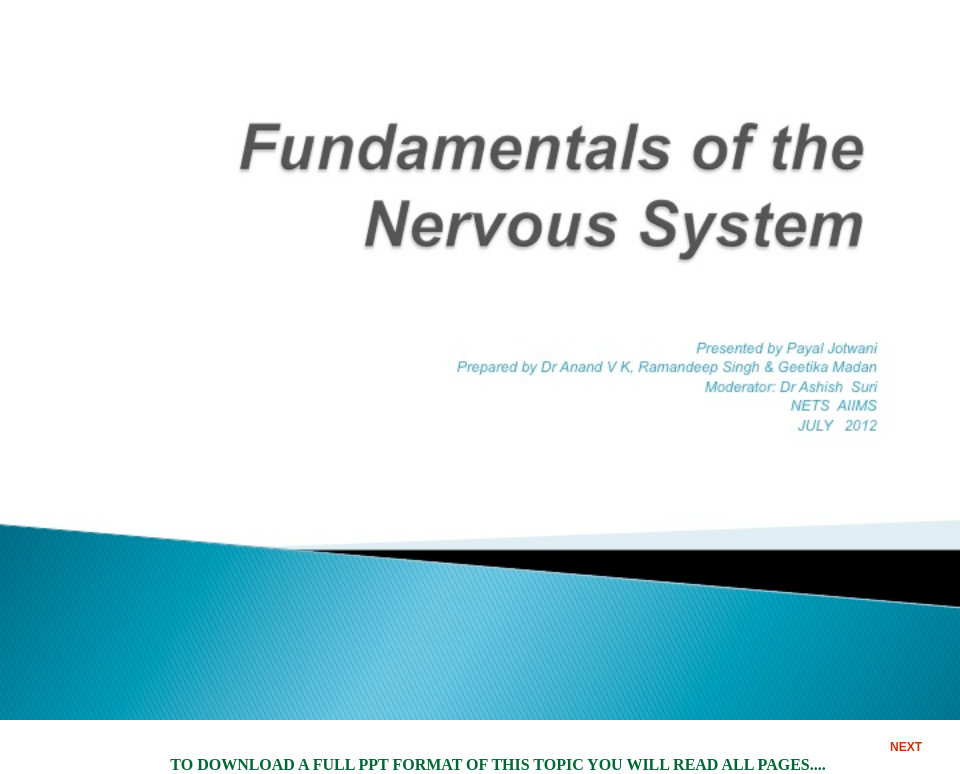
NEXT (906, 747)
